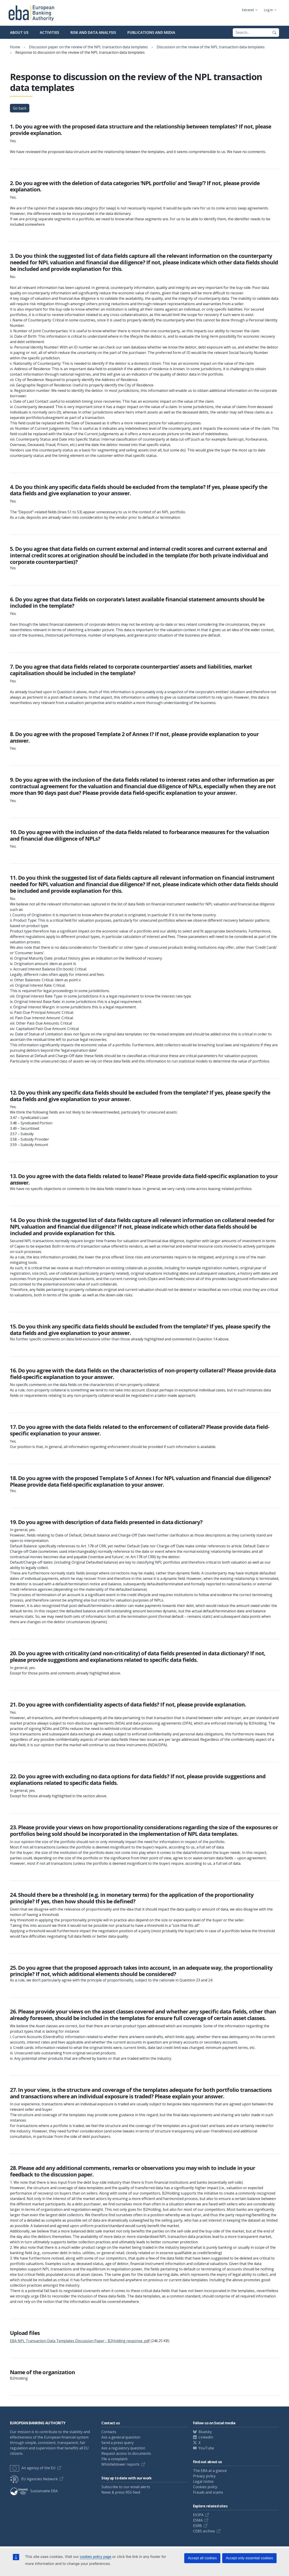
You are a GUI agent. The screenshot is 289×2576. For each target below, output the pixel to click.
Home (15, 46)
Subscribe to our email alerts (125, 2486)
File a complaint (114, 2458)
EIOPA (198, 2514)
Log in (268, 10)
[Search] (274, 32)
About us (19, 32)
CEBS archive (204, 2531)
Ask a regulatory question (123, 2448)
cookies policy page (95, 2557)
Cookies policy (205, 2486)
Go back (19, 108)
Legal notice (203, 2481)
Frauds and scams (208, 2492)
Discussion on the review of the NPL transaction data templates (211, 46)
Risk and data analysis (93, 32)
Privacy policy (204, 2476)
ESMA (198, 2520)
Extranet (248, 10)
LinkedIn (205, 2437)
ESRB (197, 2525)
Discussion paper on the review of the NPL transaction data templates (88, 46)
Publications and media (151, 32)
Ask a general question (120, 2437)
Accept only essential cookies (249, 2558)
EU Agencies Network (34, 2478)
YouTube (206, 2448)
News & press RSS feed (120, 2492)
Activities (49, 32)
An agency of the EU (33, 2467)
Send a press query (117, 2442)
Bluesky (205, 2431)
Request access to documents (126, 2453)
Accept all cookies (202, 2558)
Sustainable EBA (34, 2490)
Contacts (108, 2431)
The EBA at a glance (210, 2470)
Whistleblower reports (120, 2464)
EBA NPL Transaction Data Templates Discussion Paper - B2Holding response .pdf (80, 2340)
